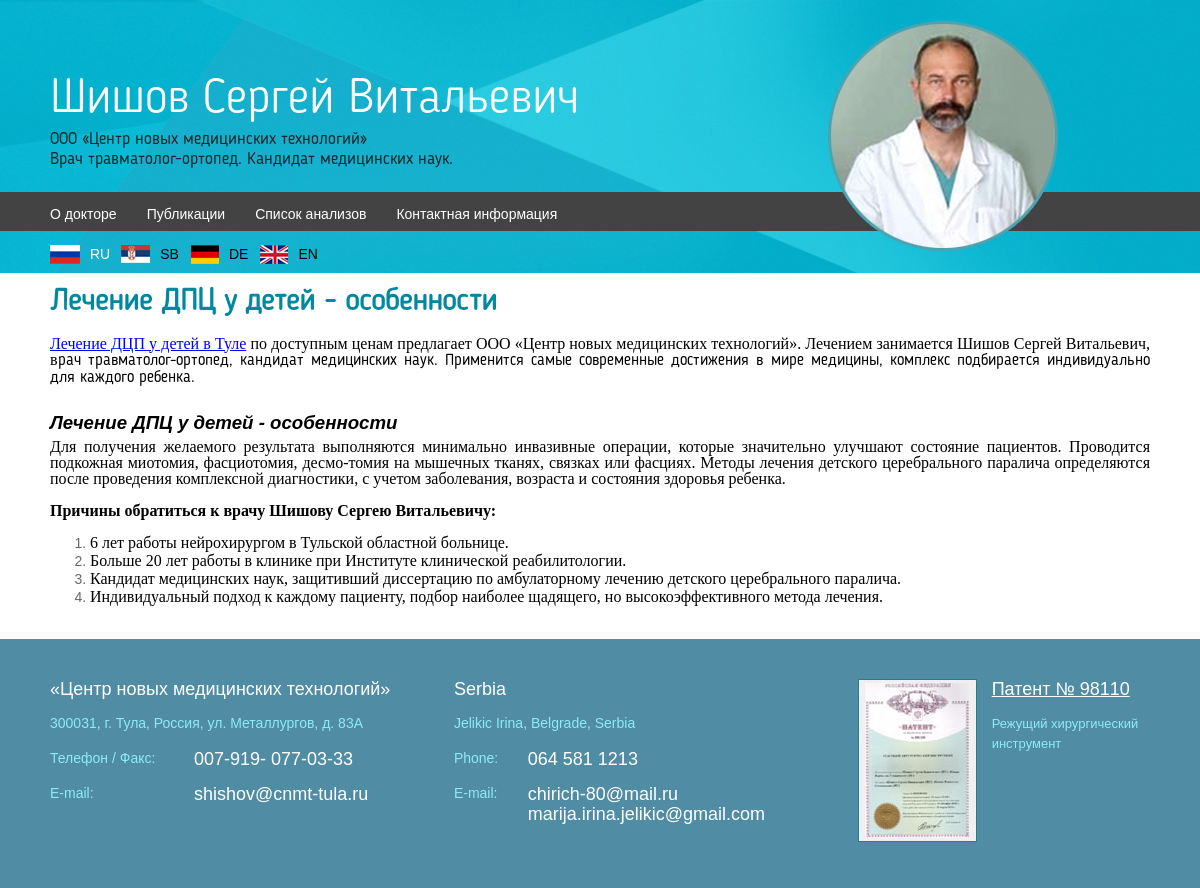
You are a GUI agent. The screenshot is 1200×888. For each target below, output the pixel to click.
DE (238, 254)
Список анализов (310, 214)
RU (100, 254)
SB (169, 254)
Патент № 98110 (1061, 689)
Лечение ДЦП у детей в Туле (148, 343)
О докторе (83, 214)
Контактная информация (476, 214)
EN (307, 254)
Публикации (186, 214)
